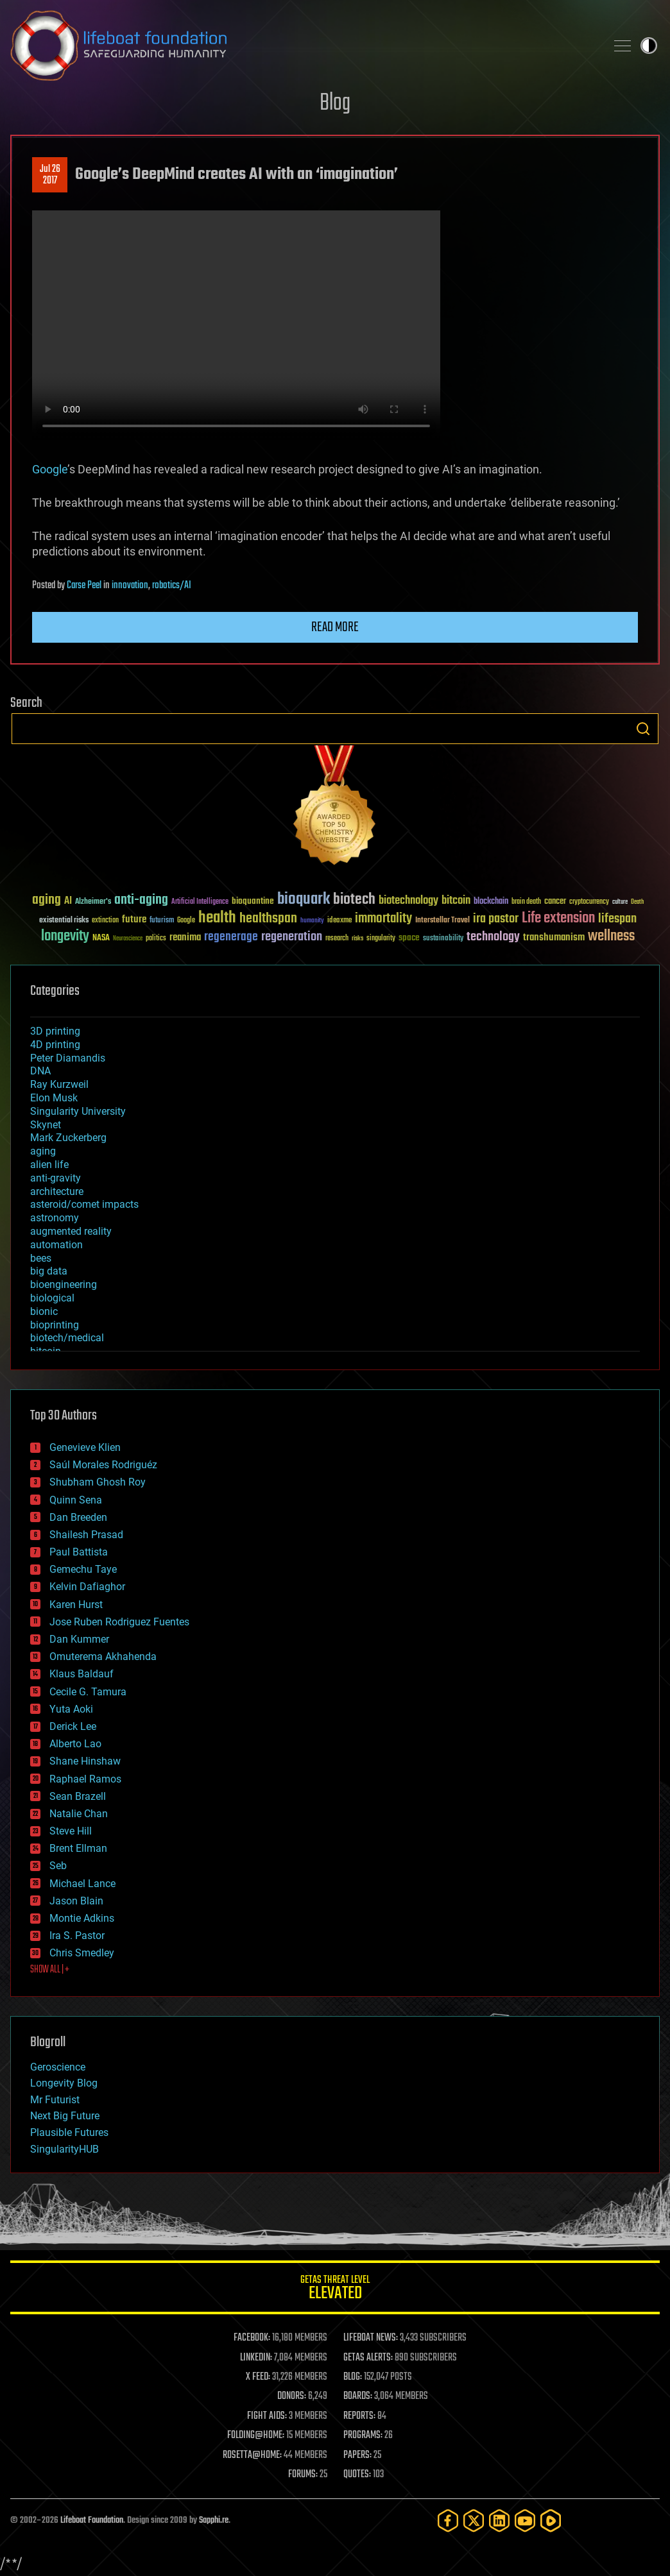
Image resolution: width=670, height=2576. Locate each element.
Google (49, 469)
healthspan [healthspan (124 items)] (268, 919)
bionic (44, 1311)
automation (56, 1245)
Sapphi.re (213, 2520)
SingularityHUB (64, 2149)
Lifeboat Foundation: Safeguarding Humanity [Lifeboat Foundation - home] (303, 45)
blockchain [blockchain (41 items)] (491, 902)
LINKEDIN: (256, 2358)
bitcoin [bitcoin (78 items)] (456, 901)
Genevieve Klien (85, 1447)
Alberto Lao (75, 1744)
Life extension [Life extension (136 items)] (558, 918)
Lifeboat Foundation (91, 2520)
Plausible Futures (69, 2132)
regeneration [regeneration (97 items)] (291, 936)
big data (48, 1271)
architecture (56, 1191)
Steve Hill (70, 1831)
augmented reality (71, 1231)
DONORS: (291, 2396)
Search (643, 728)
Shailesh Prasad (86, 1535)
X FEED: (258, 2377)
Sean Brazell (77, 1796)
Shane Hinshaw (85, 1761)
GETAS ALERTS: (368, 2358)
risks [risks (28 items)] (357, 938)
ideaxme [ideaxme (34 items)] (339, 921)
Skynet (45, 1125)
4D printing (55, 1044)
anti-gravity (55, 1178)
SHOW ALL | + (49, 1970)
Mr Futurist (55, 2100)
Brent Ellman (78, 1848)
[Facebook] (448, 2520)
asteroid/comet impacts (84, 1204)
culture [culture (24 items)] (620, 902)
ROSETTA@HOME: (252, 2455)
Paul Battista (78, 1552)
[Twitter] (473, 2520)
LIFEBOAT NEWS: (370, 2338)
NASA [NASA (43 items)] (101, 938)
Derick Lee (72, 1726)
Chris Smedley (81, 1953)
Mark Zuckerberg (68, 1137)
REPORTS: (359, 2416)
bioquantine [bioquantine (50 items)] (253, 900)
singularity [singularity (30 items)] (380, 939)
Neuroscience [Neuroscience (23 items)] (127, 939)
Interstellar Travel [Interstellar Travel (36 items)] (442, 921)
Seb (58, 1866)
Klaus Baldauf (81, 1674)
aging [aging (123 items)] (46, 900)
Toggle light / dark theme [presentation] (648, 45)
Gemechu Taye (83, 1569)
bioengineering (63, 1284)
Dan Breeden (78, 1517)
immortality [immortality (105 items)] (383, 918)
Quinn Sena (75, 1500)
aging (43, 1151)
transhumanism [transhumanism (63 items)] (554, 937)
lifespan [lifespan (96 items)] (617, 918)
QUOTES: (357, 2474)
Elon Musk (54, 1098)
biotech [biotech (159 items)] (354, 899)
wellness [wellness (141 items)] (611, 936)
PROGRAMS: (362, 2435)
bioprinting (54, 1325)
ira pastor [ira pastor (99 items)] (496, 918)
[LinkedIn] (499, 2520)
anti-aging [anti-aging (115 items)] (141, 900)
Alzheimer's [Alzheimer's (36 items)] (93, 902)
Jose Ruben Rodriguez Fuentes (119, 1622)
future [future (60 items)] (134, 919)
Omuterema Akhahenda (103, 1656)
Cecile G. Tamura (87, 1692)
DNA (40, 1071)
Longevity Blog (64, 2083)
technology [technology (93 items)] (493, 937)
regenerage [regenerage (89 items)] (231, 937)
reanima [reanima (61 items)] (185, 937)
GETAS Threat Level (335, 2289)
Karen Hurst (76, 1604)
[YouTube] (525, 2520)
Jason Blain (76, 1901)
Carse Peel (84, 585)
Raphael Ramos (85, 1779)
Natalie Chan (78, 1814)
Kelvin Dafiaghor (87, 1586)
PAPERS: (357, 2455)
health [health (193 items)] (217, 918)
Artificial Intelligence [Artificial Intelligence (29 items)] (199, 902)
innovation (130, 585)
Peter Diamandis (67, 1058)
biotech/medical (67, 1338)
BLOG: (352, 2377)
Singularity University (78, 1111)
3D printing (55, 1031)
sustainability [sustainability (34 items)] (443, 939)
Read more (335, 627)
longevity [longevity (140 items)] (65, 936)
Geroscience (57, 2067)
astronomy (54, 1218)
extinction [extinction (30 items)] (105, 921)
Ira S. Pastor (77, 1935)
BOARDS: (357, 2396)
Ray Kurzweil (59, 1084)
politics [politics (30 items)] (156, 939)
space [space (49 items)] (409, 937)
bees (40, 1258)
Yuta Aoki (71, 1709)
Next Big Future (64, 2116)
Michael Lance (82, 1883)
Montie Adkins (81, 1918)
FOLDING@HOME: (255, 2435)
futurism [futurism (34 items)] (162, 921)
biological (52, 1298)
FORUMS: (303, 2474)
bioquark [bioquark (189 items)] (303, 899)
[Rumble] (550, 2520)
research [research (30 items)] (336, 939)
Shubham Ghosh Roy (97, 1482)
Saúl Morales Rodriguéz (103, 1465)
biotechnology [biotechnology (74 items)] (408, 901)
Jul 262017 (50, 175)
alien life (49, 1164)
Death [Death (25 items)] (637, 902)
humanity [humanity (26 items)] (312, 921)
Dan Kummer (79, 1639)
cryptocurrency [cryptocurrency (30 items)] (589, 902)
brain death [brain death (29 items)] (526, 902)
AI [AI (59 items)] (68, 901)
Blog (335, 103)
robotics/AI (171, 585)
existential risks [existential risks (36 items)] (64, 921)
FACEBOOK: (252, 2338)
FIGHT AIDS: (267, 2416)
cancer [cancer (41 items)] (555, 902)
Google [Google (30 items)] (186, 921)
